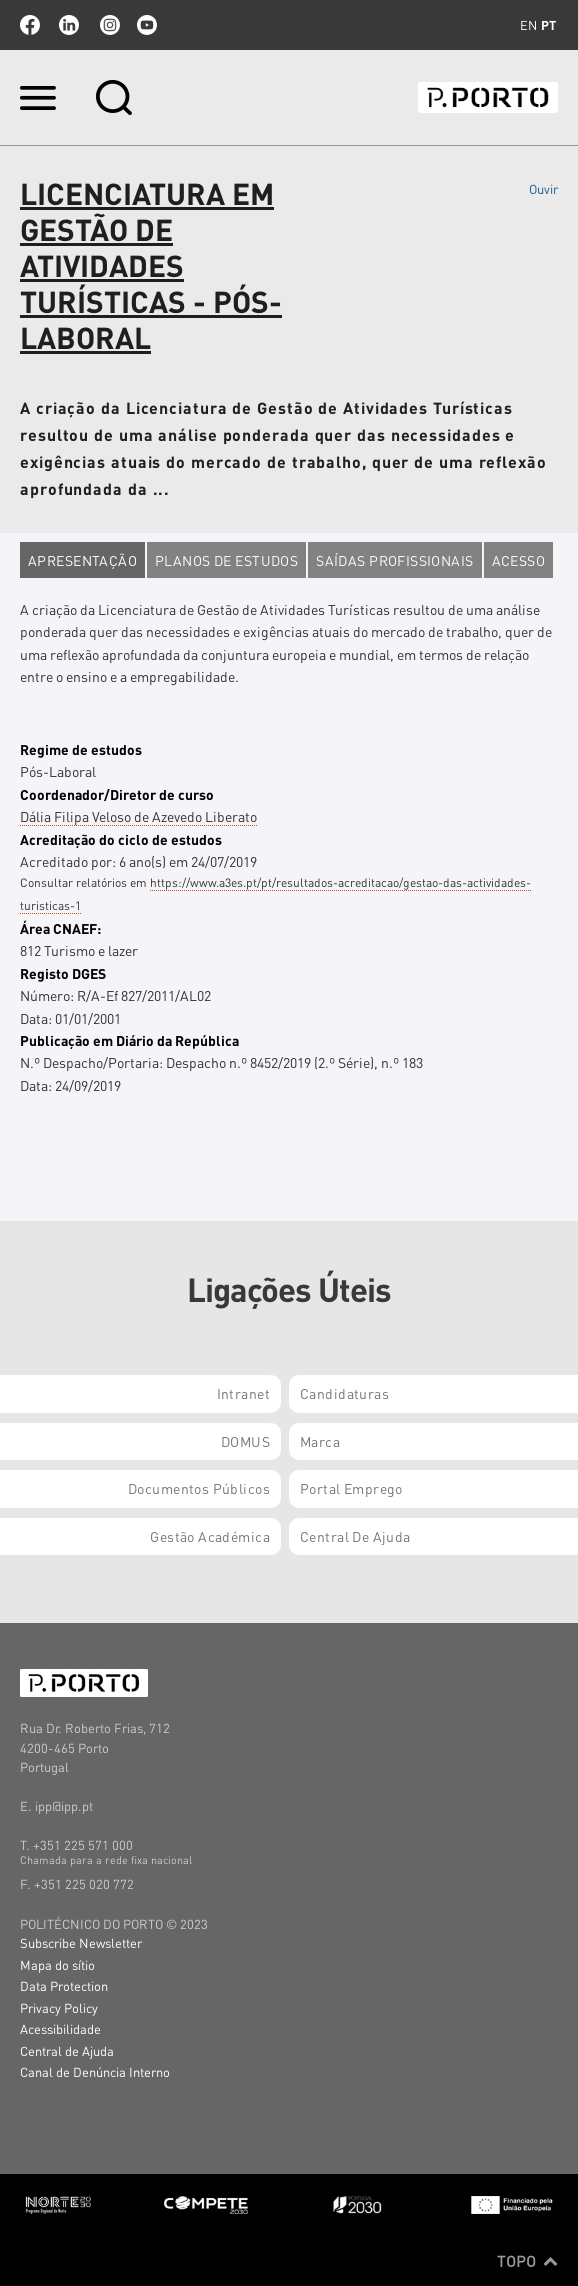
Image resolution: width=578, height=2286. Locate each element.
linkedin (69, 25)
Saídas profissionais (394, 560)
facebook (30, 25)
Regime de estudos (81, 749)
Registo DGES (63, 973)
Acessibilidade (60, 2028)
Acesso (519, 560)
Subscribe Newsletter (81, 1942)
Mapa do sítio (57, 1964)
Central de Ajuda (67, 2050)
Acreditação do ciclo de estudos (121, 839)
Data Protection (64, 1985)
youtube (147, 25)
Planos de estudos (226, 560)
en (528, 25)
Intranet (243, 1393)
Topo (527, 2261)
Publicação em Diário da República (129, 1040)
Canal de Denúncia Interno (95, 2071)
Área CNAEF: (60, 928)
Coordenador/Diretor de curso (117, 794)
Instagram (108, 25)
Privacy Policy (59, 2007)
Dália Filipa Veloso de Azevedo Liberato (138, 816)
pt (548, 25)
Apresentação (82, 560)
